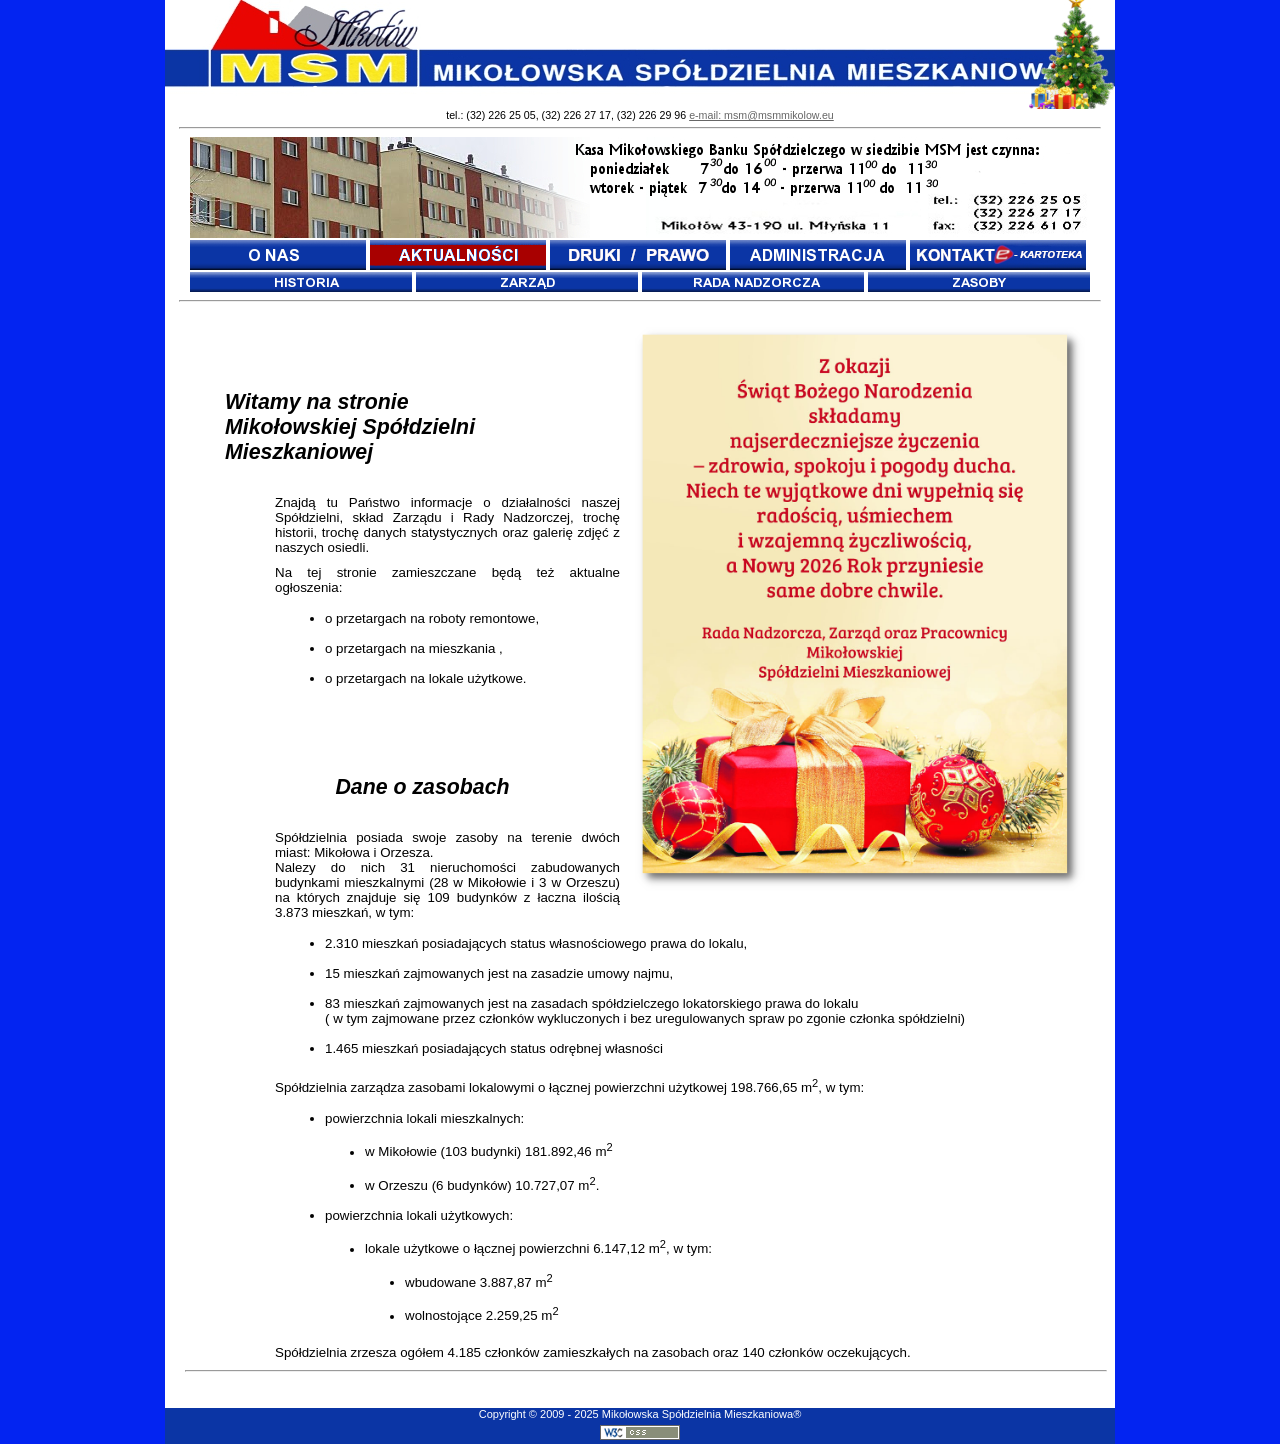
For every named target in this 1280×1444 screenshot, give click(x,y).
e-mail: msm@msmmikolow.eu (761, 115)
